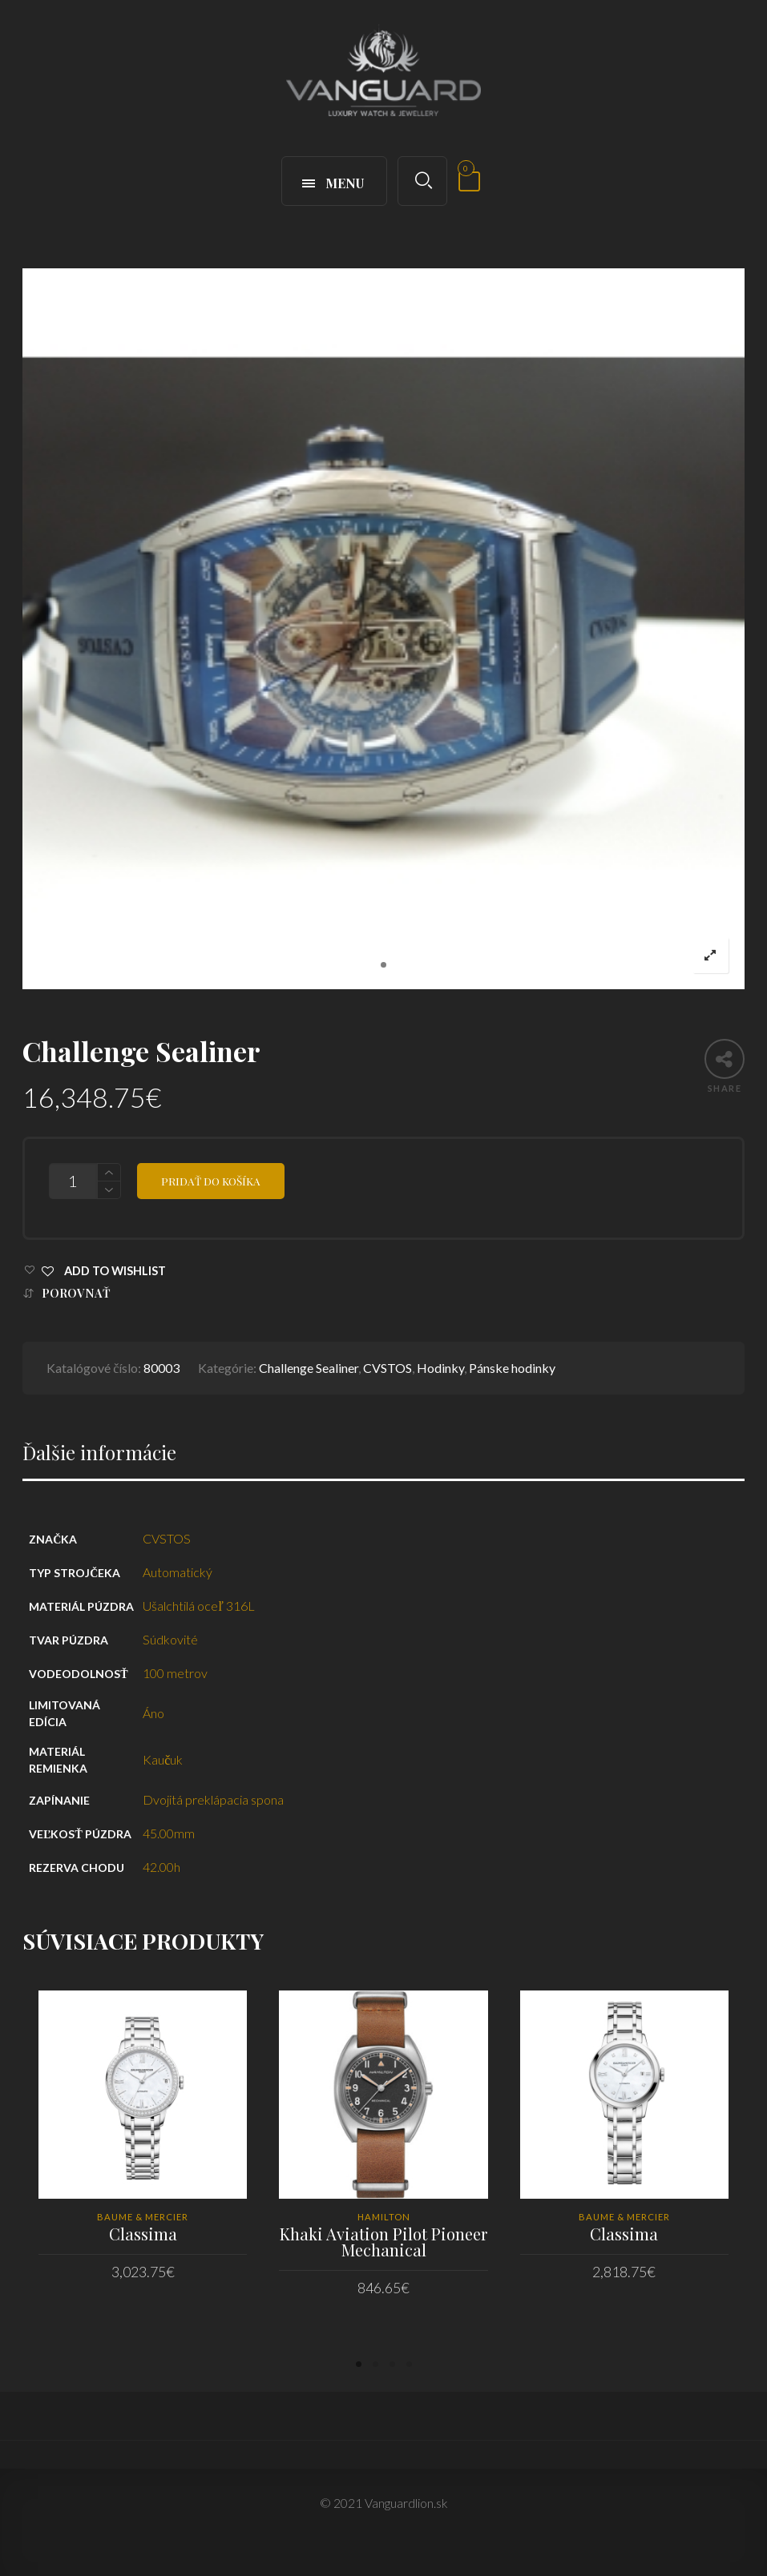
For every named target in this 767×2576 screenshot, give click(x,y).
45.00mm (169, 1833)
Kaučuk (163, 1759)
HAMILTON (383, 2217)
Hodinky (440, 1367)
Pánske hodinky (512, 1367)
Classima (143, 2233)
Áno (153, 1713)
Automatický (177, 1572)
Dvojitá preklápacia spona (213, 1799)
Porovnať (76, 1293)
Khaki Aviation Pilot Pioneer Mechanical (383, 2241)
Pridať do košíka (210, 1180)
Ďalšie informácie (99, 1453)
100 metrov (175, 1672)
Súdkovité (170, 1639)
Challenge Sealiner (308, 1367)
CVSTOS (387, 1367)
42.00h (161, 1866)
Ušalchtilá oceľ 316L (199, 1605)
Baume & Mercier (142, 2217)
